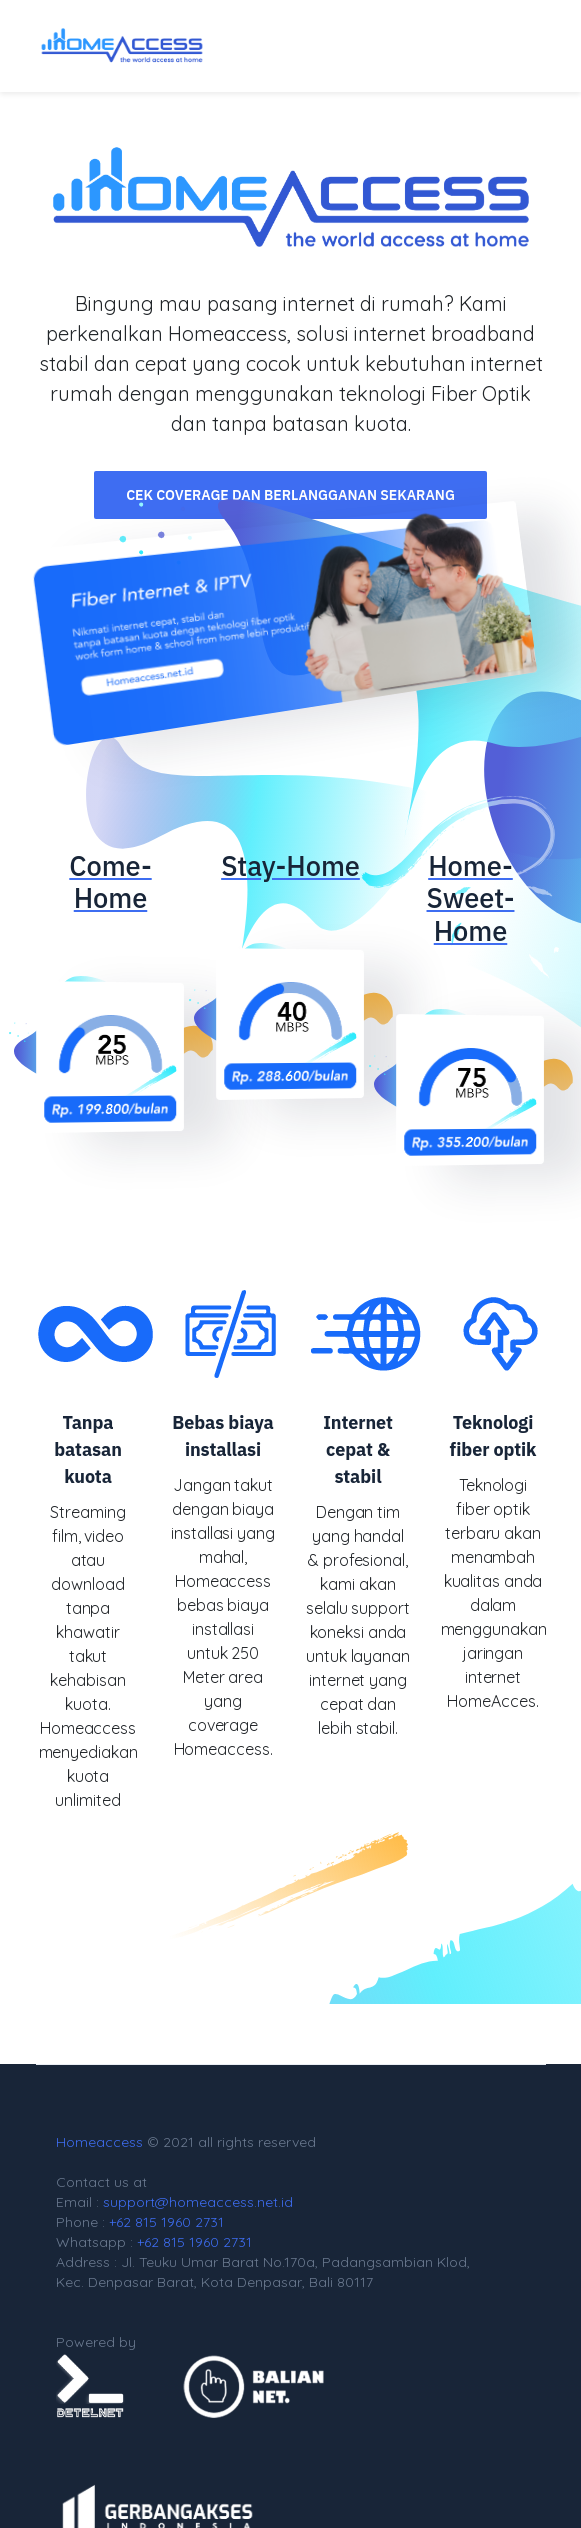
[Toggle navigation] (511, 46)
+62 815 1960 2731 (166, 2222)
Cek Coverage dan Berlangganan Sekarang (290, 495)
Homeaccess (99, 2142)
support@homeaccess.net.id (198, 2202)
